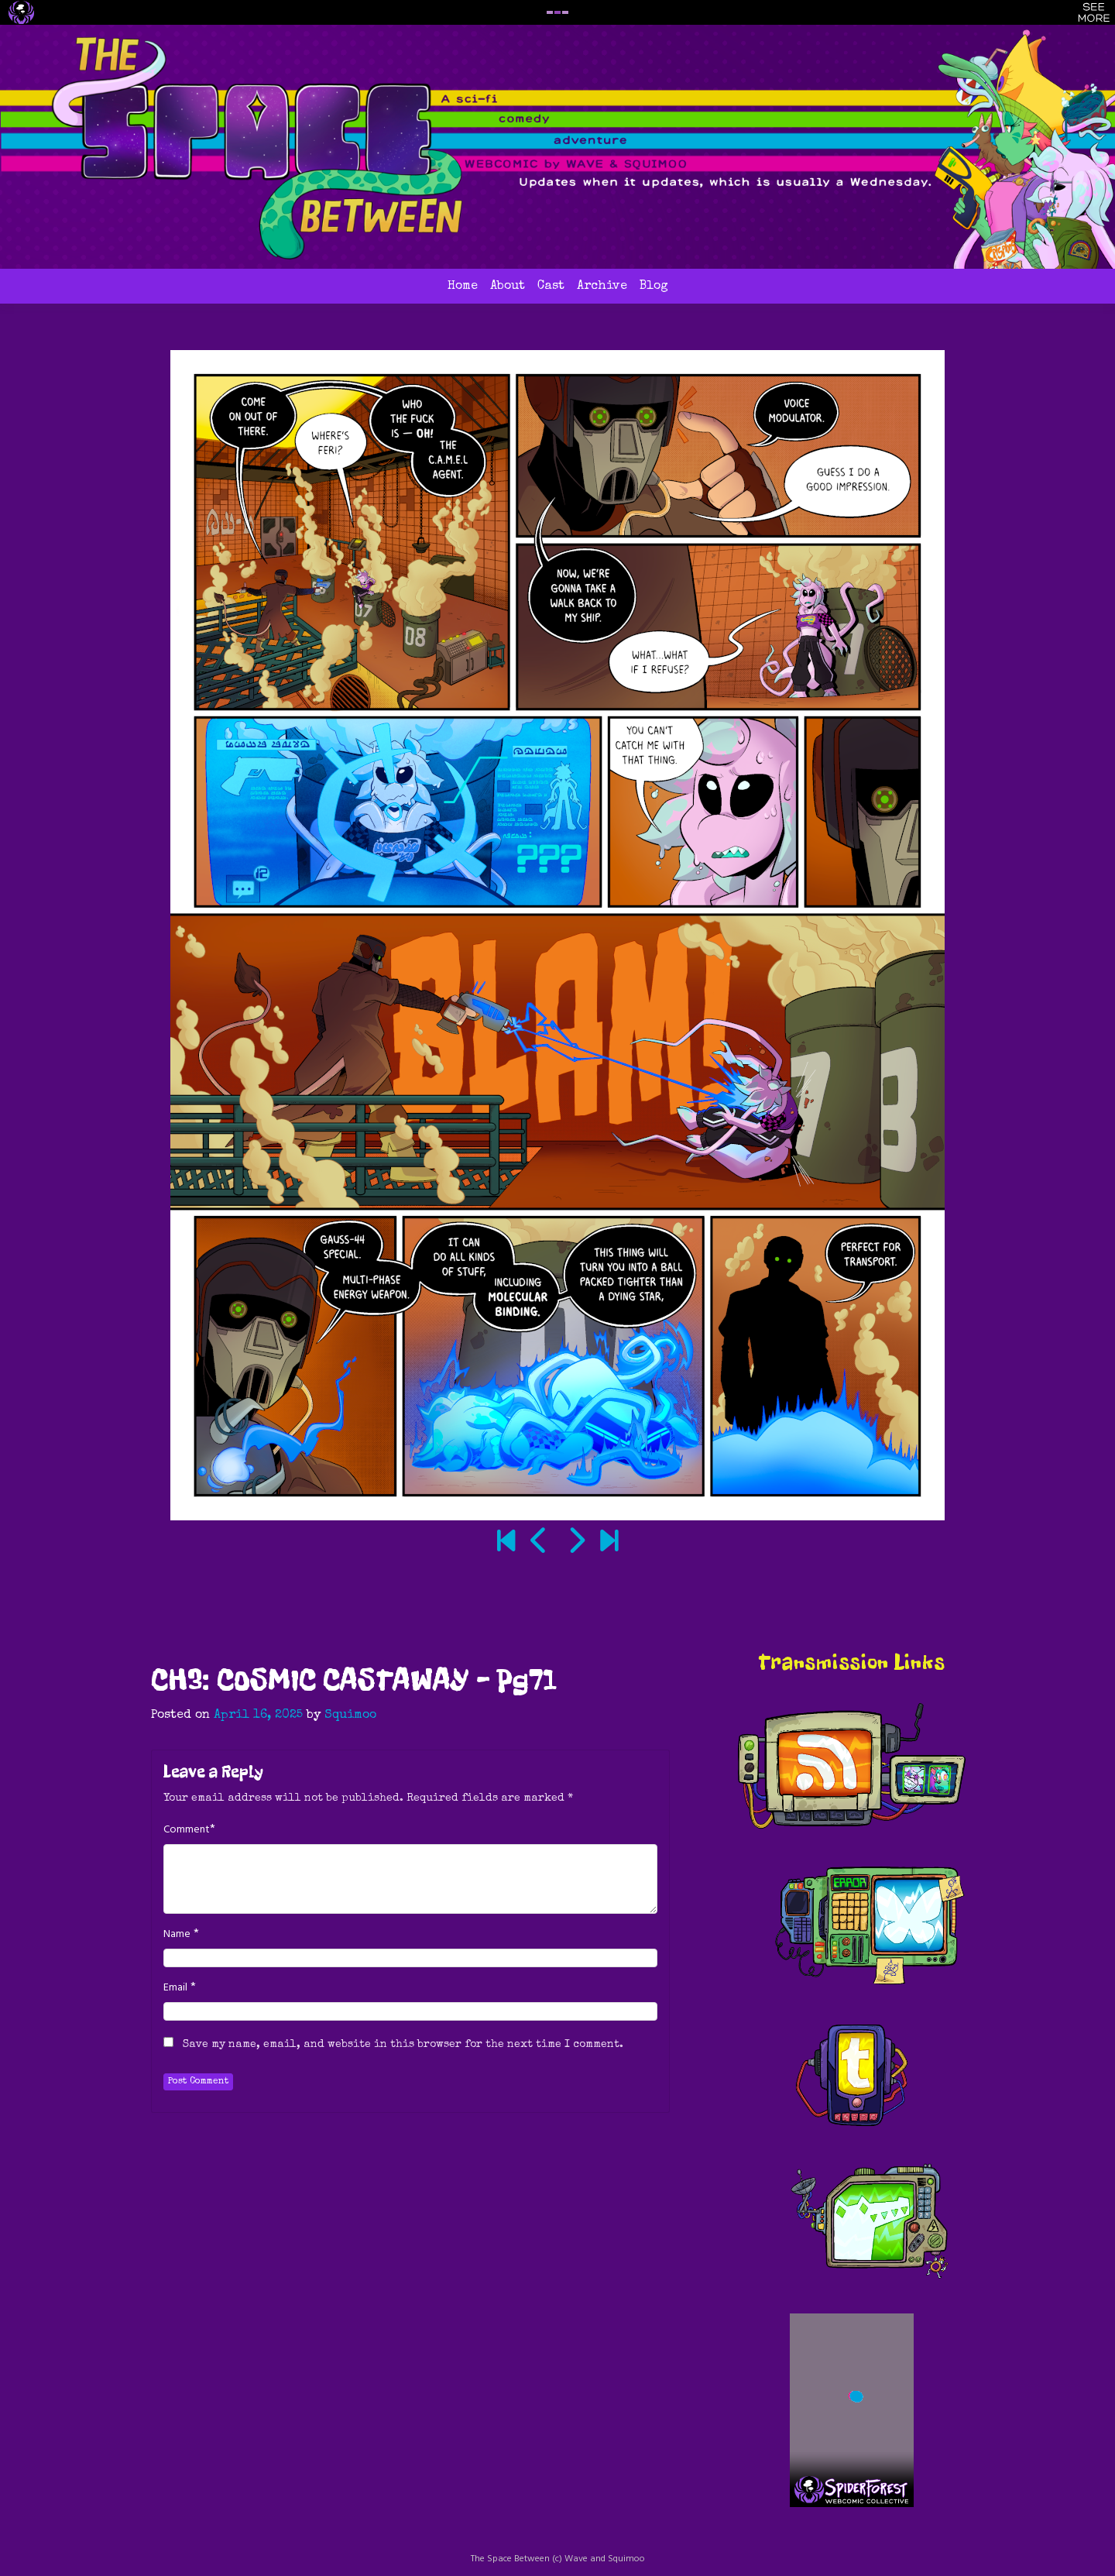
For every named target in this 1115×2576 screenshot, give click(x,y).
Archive (602, 286)
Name (176, 1934)
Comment (186, 1830)
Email (175, 1988)
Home (463, 286)
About (507, 286)
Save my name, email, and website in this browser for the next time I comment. (403, 2044)
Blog (654, 286)
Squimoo (350, 1715)
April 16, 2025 (258, 1715)
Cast (550, 286)
